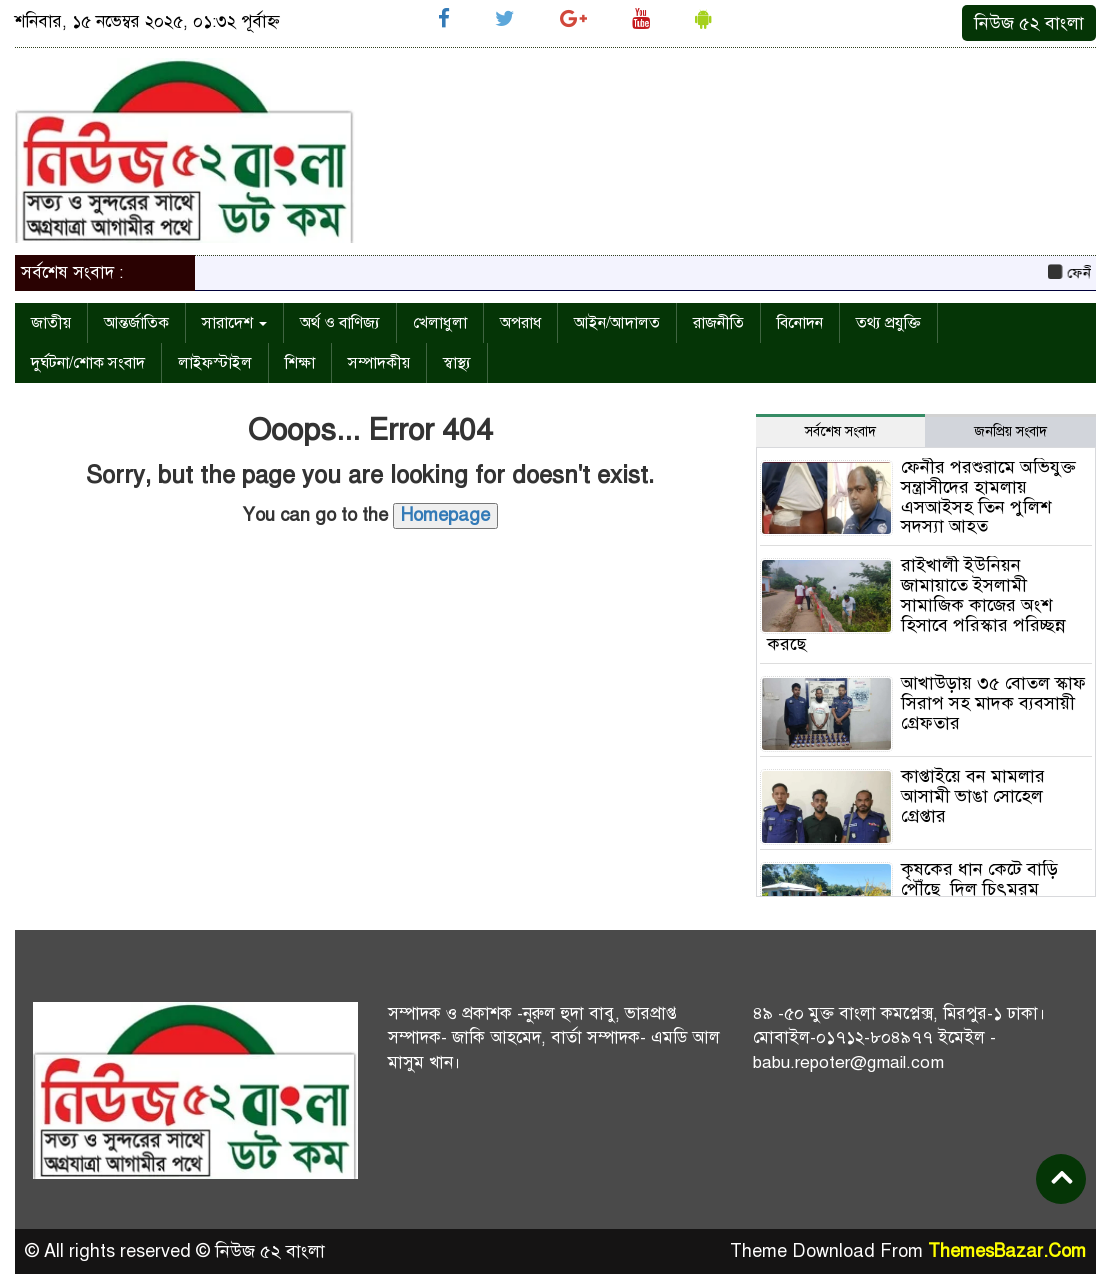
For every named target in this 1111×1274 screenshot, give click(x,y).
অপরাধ (520, 323)
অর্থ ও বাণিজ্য (340, 323)
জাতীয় (51, 323)
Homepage (445, 515)
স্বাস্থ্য (457, 363)
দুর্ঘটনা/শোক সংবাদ (88, 363)
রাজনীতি (718, 323)
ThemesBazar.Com (1007, 1251)
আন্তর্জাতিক (136, 323)
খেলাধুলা (440, 323)
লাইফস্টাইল (215, 363)
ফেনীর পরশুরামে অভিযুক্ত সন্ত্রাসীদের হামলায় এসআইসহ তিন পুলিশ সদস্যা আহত (988, 496)
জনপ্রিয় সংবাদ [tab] (1010, 431)
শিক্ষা (300, 363)
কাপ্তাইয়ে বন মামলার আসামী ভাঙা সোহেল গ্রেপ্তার (973, 796)
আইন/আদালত (617, 323)
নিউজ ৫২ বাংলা (1029, 23)
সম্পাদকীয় (379, 363)
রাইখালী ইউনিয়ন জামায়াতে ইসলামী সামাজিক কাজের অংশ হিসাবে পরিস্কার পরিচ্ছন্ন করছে (916, 604)
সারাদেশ (234, 323)
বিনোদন (800, 323)
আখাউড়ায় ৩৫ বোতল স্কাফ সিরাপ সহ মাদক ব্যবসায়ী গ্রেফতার (993, 703)
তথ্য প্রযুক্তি (888, 323)
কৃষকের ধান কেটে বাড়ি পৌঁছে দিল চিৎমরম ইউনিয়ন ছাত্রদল (979, 889)
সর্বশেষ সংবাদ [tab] (840, 431)
